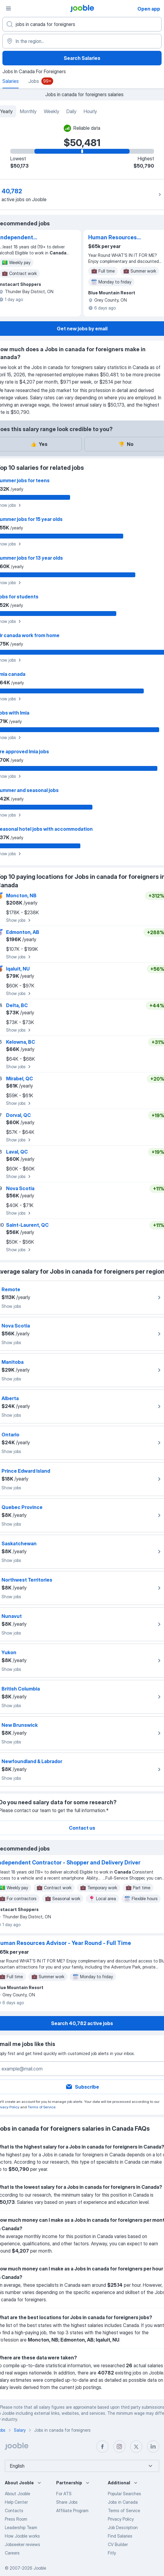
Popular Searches (124, 2493)
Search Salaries (82, 58)
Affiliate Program (72, 2510)
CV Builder (118, 2544)
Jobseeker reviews (22, 2544)
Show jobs (19, 920)
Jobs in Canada (123, 2502)
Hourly (90, 111)
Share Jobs (67, 2502)
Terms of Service (42, 2107)
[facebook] (102, 2446)
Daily (71, 111)
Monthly (28, 111)
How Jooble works (22, 2535)
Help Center (16, 2502)
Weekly (51, 111)
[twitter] (136, 2446)
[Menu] (8, 8)
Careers (12, 2552)
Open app (148, 9)
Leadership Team (21, 2527)
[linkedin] (153, 2446)
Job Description (123, 2527)
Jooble (40, 2568)
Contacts (14, 2510)
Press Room (16, 2519)
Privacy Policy (121, 2519)
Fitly (112, 2552)
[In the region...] (82, 41)
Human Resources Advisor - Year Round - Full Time (117, 237)
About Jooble (17, 2493)
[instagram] (119, 2446)
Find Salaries (120, 2535)
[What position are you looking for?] (82, 24)
